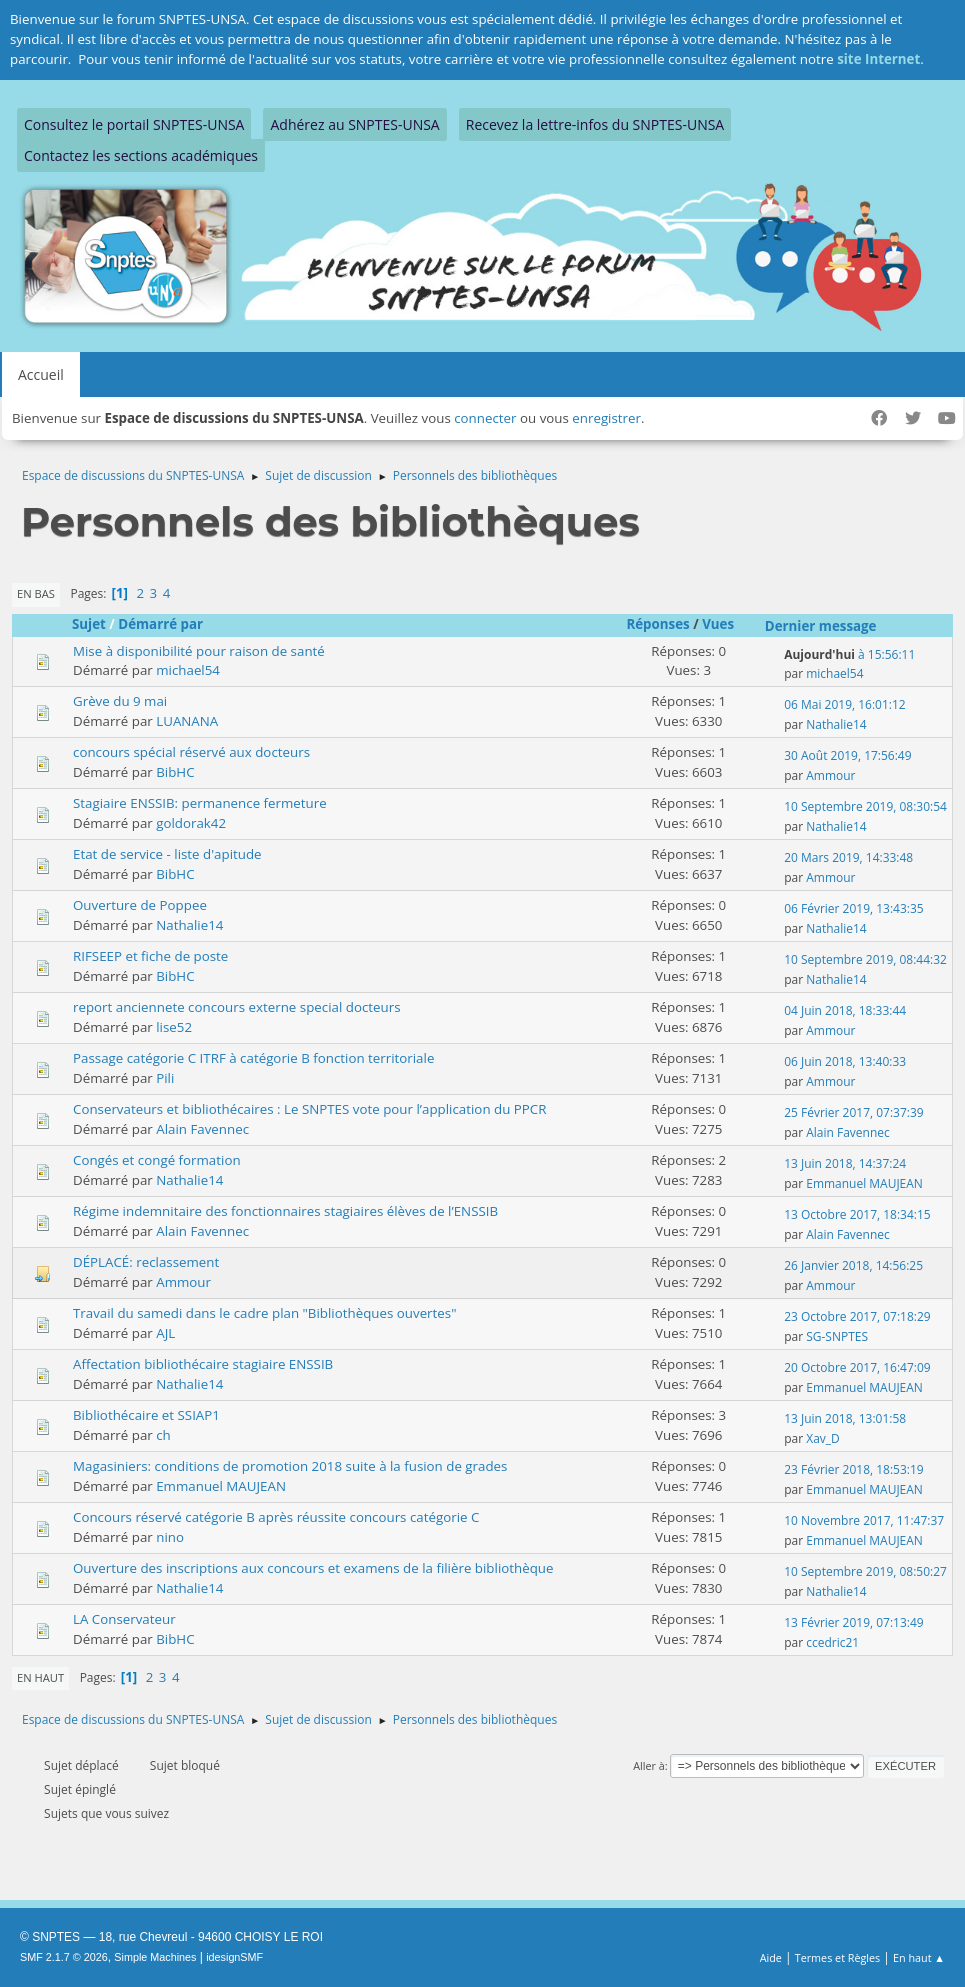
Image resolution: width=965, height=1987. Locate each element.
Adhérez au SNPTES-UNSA (354, 124)
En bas (36, 593)
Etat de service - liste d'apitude (167, 854)
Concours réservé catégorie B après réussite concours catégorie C (276, 1517)
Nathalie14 (836, 724)
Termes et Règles (838, 1957)
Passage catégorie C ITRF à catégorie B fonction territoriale (253, 1058)
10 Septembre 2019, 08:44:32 (865, 959)
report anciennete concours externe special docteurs (237, 1007)
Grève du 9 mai (120, 701)
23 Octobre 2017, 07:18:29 (857, 1316)
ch (163, 1435)
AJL (165, 1333)
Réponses (657, 624)
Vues (727, 624)
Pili (165, 1078)
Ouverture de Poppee (140, 905)
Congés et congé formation (157, 1160)
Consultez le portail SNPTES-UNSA (134, 124)
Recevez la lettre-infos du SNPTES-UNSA (595, 124)
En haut (40, 1677)
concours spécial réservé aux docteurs (191, 752)
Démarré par (160, 624)
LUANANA (187, 721)
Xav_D (823, 1438)
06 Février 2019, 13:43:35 (853, 908)
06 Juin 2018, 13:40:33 (845, 1061)
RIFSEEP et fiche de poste (150, 956)
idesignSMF (234, 1957)
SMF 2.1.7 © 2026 (64, 1957)
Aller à (649, 1765)
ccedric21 (832, 1642)
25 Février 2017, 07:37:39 (853, 1112)
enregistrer (606, 418)
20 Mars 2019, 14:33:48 (848, 857)
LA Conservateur (124, 1619)
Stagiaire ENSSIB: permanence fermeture (200, 803)
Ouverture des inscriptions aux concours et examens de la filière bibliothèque (313, 1568)
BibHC (175, 772)
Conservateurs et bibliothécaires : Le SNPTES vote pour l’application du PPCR (309, 1109)
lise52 (174, 1027)
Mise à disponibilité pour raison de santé (199, 651)
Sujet (89, 624)
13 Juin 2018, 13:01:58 (845, 1418)
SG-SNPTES (837, 1336)
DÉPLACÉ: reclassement (146, 1262)
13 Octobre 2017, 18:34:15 (857, 1214)
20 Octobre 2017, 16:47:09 (857, 1367)
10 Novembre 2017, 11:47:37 (864, 1520)
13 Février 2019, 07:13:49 (853, 1622)
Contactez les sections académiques (141, 155)
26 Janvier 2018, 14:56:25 (853, 1265)
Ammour (830, 775)
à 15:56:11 (849, 654)
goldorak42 (191, 823)
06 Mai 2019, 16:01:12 (844, 704)
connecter (485, 418)
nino (170, 1537)
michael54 (188, 670)
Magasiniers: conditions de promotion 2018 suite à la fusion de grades (290, 1466)
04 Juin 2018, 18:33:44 (845, 1010)
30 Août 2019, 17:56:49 (847, 755)
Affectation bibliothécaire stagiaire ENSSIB (203, 1364)
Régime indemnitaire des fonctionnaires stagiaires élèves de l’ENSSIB (285, 1211)
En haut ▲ (919, 1957)
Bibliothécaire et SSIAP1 (146, 1415)
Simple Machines (155, 1957)
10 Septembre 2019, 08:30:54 (865, 806)
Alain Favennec (202, 1129)
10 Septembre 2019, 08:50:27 (865, 1571)
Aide (771, 1957)
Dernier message (821, 626)
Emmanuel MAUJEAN (864, 1183)
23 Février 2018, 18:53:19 (853, 1469)
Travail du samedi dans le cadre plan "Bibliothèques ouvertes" (264, 1313)
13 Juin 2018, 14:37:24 (845, 1163)
